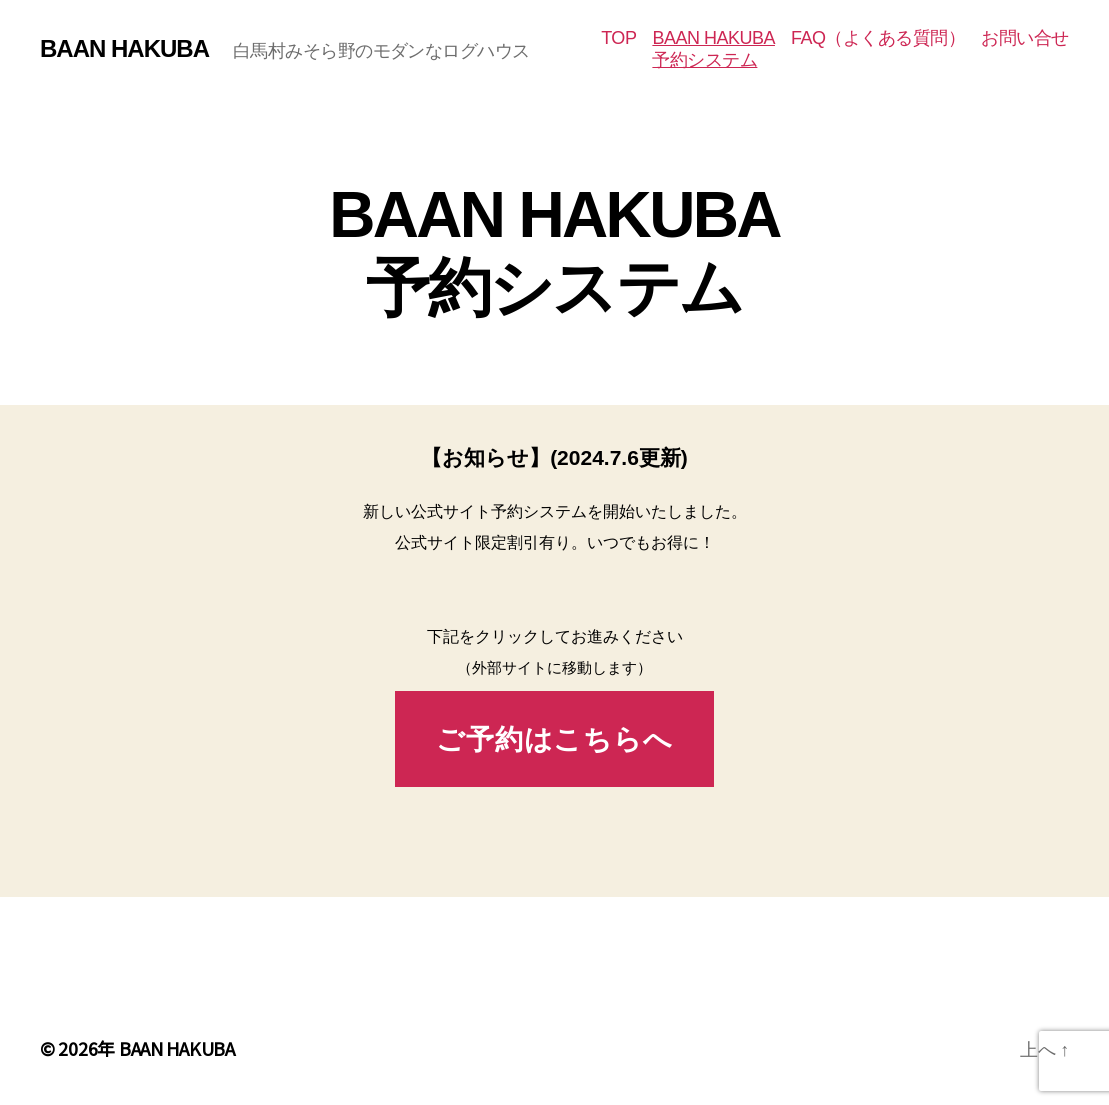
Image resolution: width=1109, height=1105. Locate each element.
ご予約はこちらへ (554, 739)
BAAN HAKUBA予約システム (713, 49)
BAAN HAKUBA (124, 49)
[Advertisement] (554, 967)
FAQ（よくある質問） (878, 38)
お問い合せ (1025, 38)
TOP (618, 38)
